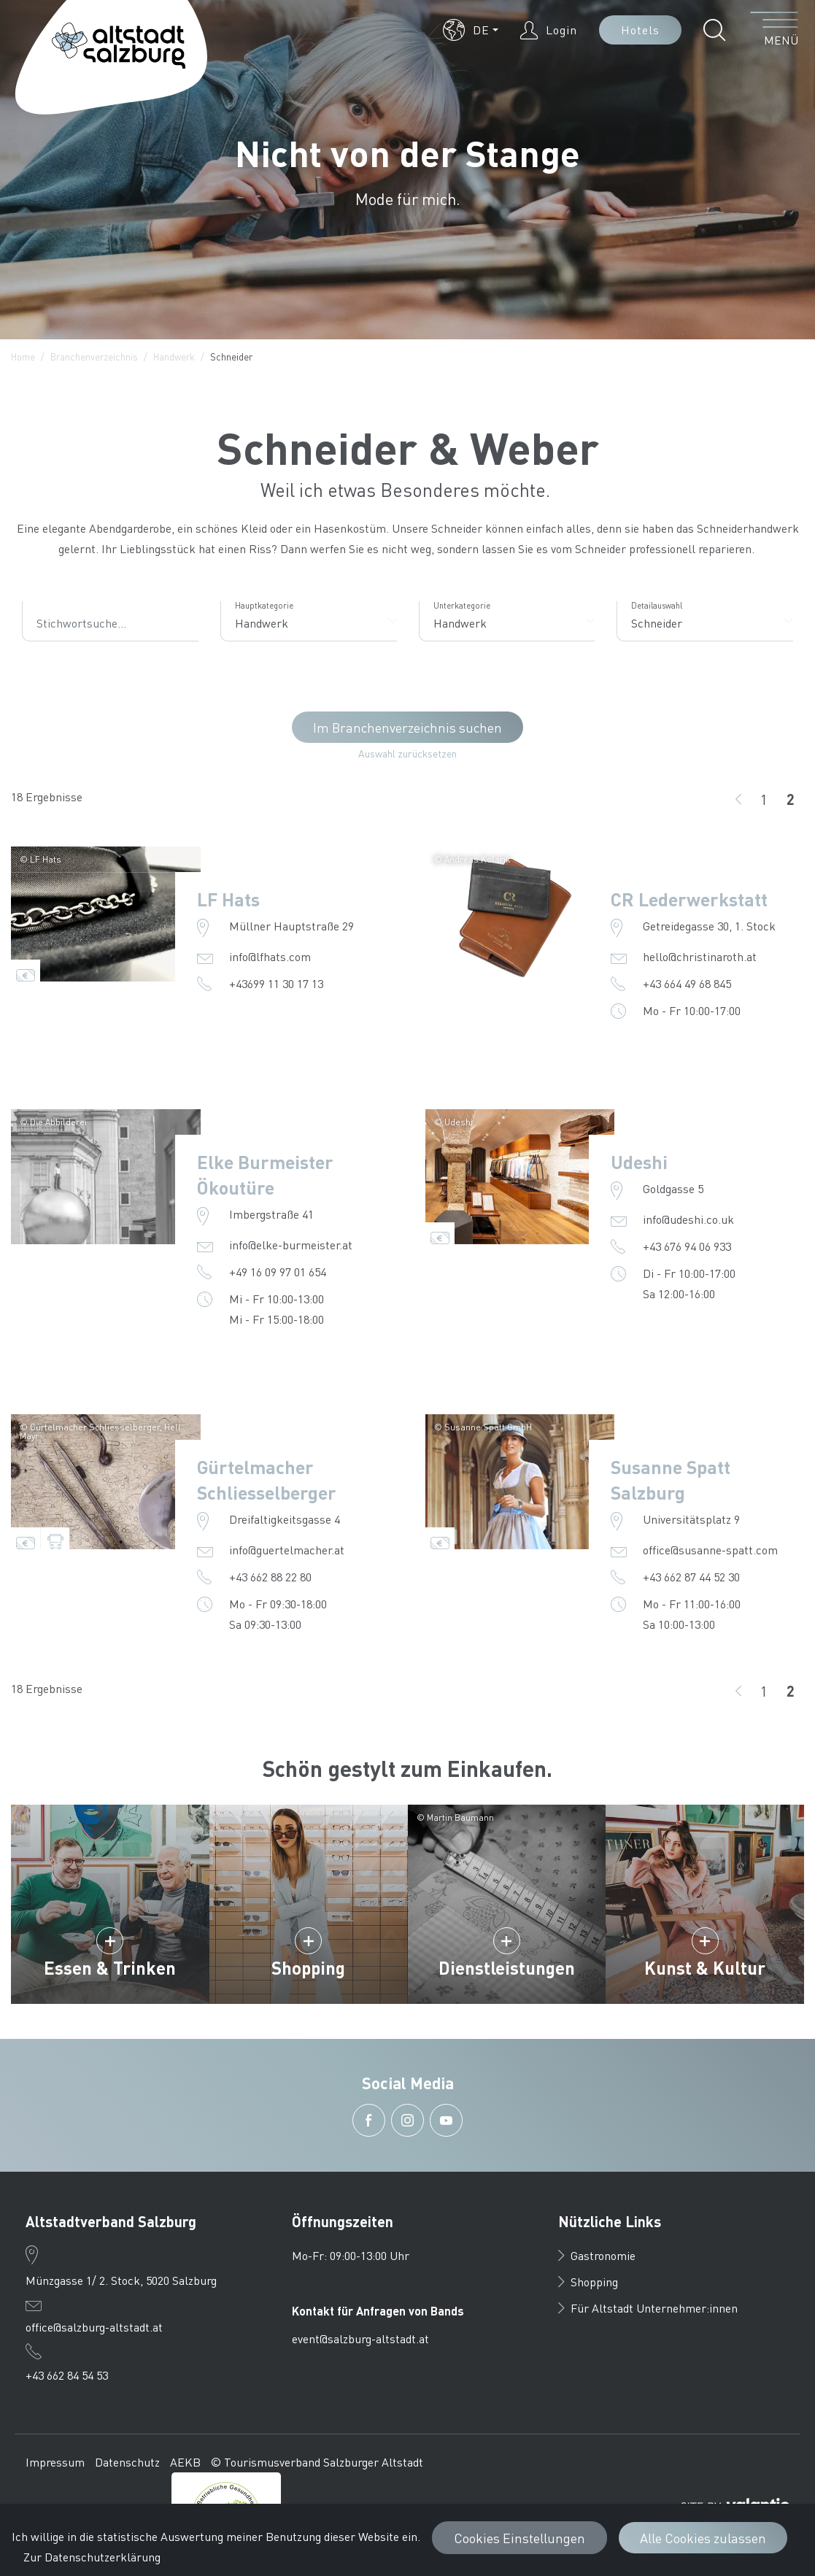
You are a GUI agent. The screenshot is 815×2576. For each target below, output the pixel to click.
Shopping (308, 1967)
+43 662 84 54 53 (67, 2375)
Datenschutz (127, 2461)
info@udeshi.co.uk (688, 1219)
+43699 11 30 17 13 (276, 983)
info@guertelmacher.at (286, 1549)
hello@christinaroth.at (700, 956)
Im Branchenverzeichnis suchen (407, 727)
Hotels (640, 29)
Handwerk (174, 356)
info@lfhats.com (270, 956)
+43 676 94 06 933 (687, 1246)
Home (23, 356)
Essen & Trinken (110, 1967)
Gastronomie (597, 2255)
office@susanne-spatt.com (710, 1549)
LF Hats (228, 899)
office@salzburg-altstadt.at (94, 2326)
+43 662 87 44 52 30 (691, 1576)
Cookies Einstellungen (519, 2537)
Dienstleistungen (507, 1967)
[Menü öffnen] (774, 29)
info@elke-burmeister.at (290, 1244)
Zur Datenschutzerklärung (92, 2556)
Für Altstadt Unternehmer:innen (648, 2307)
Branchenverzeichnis (94, 356)
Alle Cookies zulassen (703, 2537)
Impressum (55, 2461)
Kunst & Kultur (704, 1967)
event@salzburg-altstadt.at (360, 2338)
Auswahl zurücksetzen (407, 753)
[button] (470, 30)
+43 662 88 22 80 (270, 1576)
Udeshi (639, 1161)
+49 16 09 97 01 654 (277, 1271)
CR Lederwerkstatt (689, 899)
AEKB (185, 2461)
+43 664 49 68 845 (687, 983)
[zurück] (738, 799)
